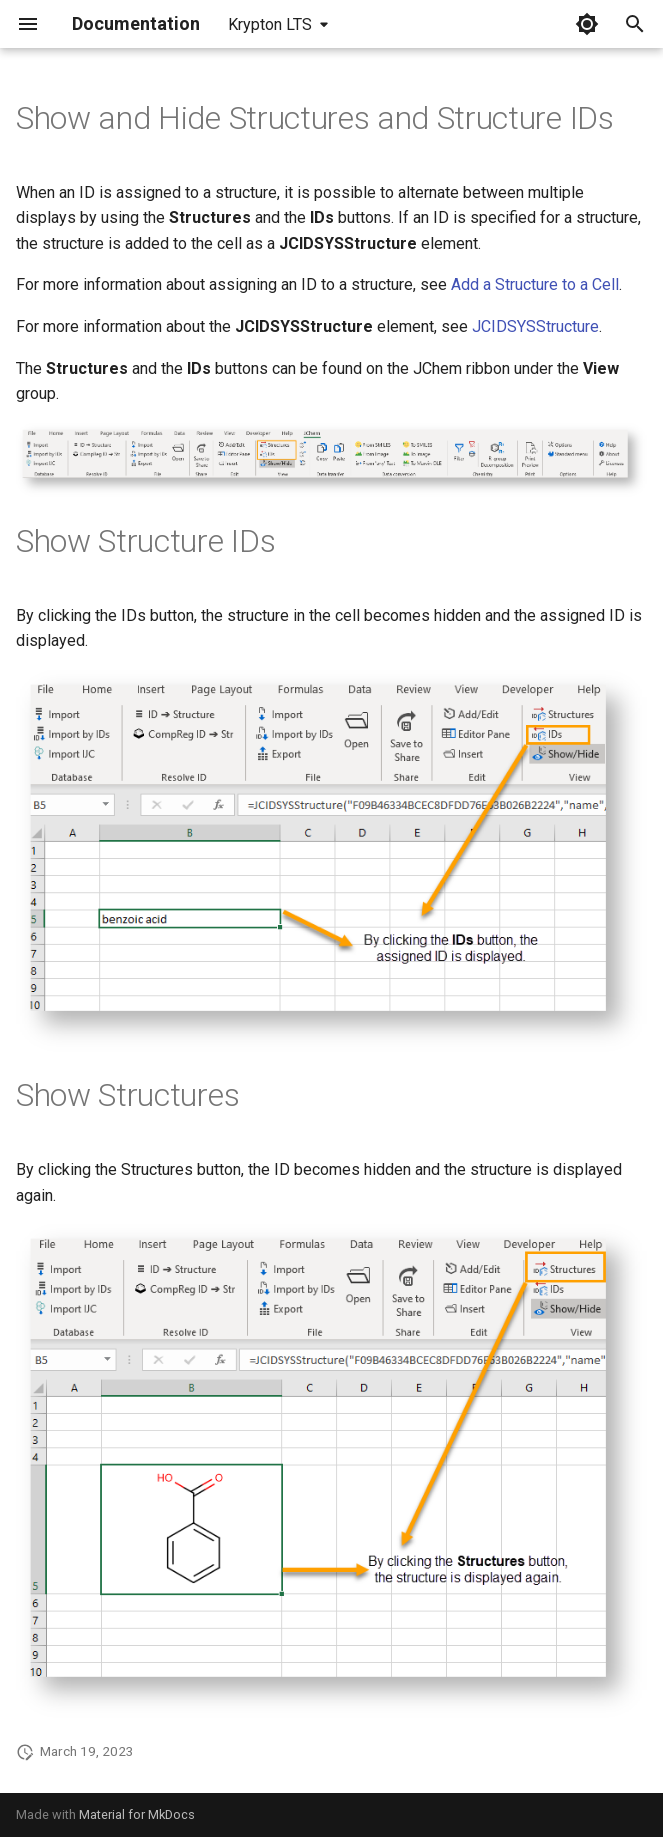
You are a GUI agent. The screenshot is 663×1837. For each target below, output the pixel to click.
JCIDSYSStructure (535, 326)
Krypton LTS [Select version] (270, 24)
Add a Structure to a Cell (535, 284)
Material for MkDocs (137, 1814)
